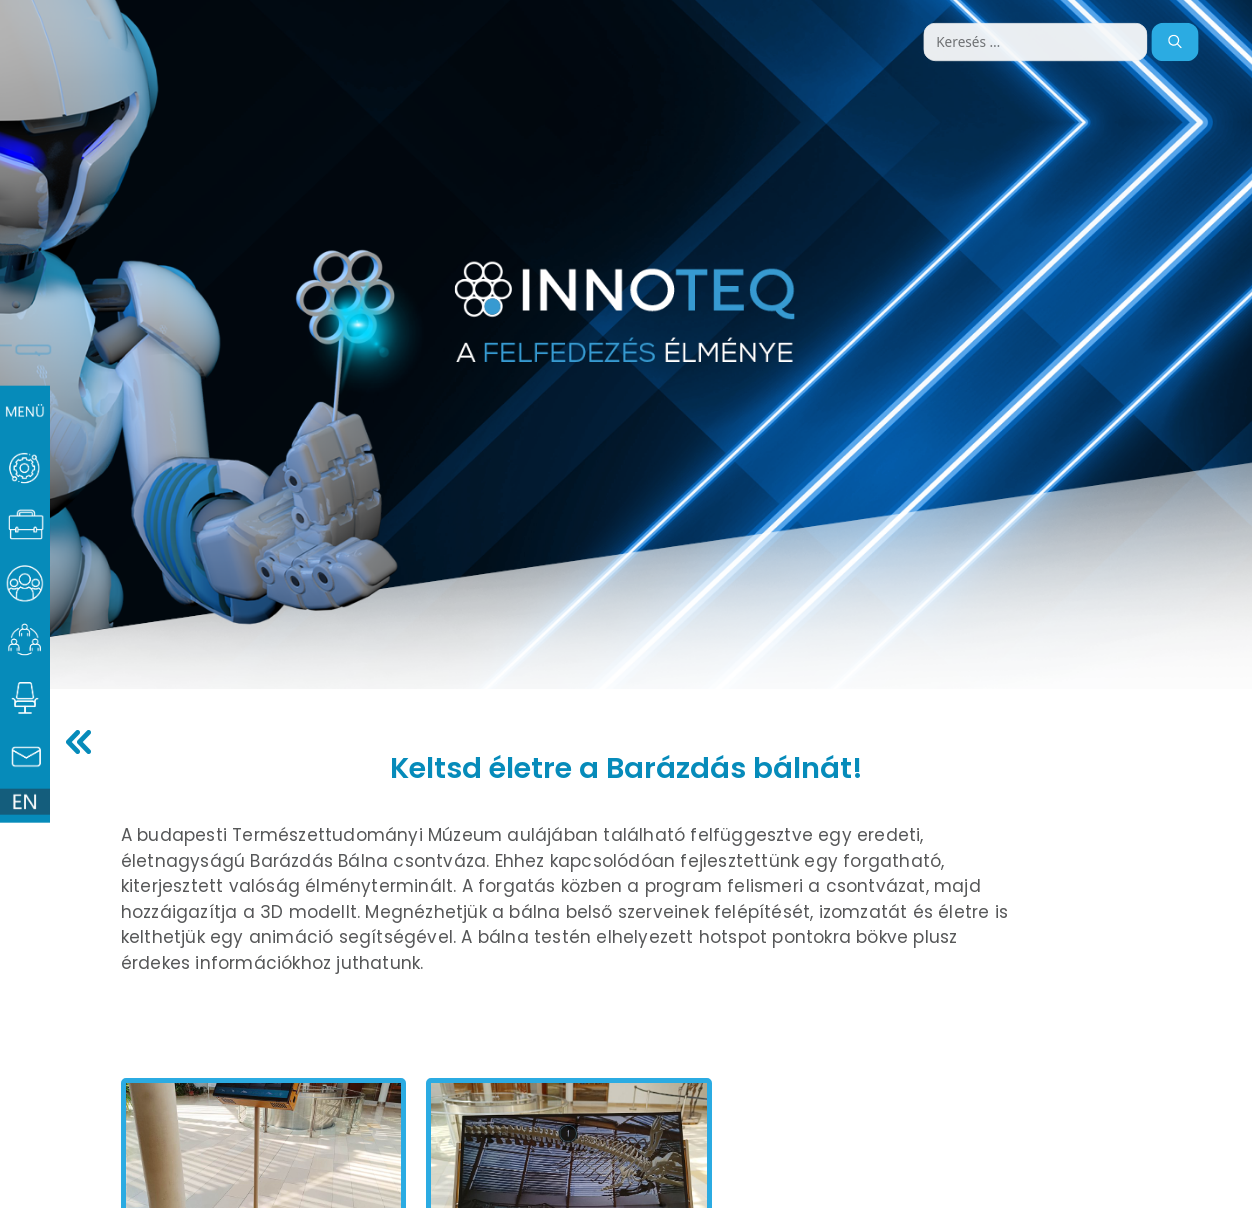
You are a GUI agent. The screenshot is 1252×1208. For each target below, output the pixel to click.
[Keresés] (1174, 42)
